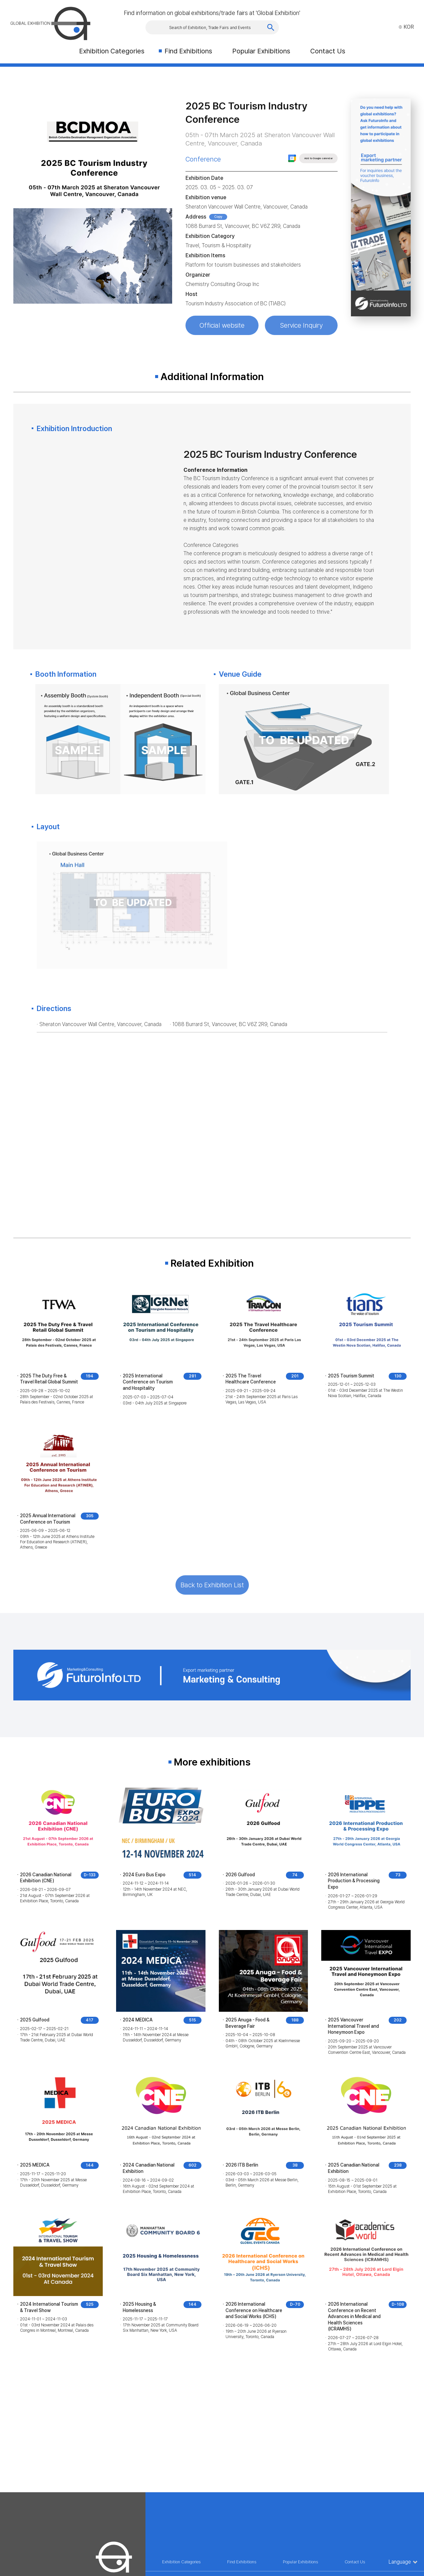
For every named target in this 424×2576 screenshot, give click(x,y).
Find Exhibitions (188, 51)
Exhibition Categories (111, 51)
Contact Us (327, 51)
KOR (406, 27)
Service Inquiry (301, 325)
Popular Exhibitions (261, 51)
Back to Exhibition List (212, 1585)
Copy (218, 217)
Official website (222, 325)
